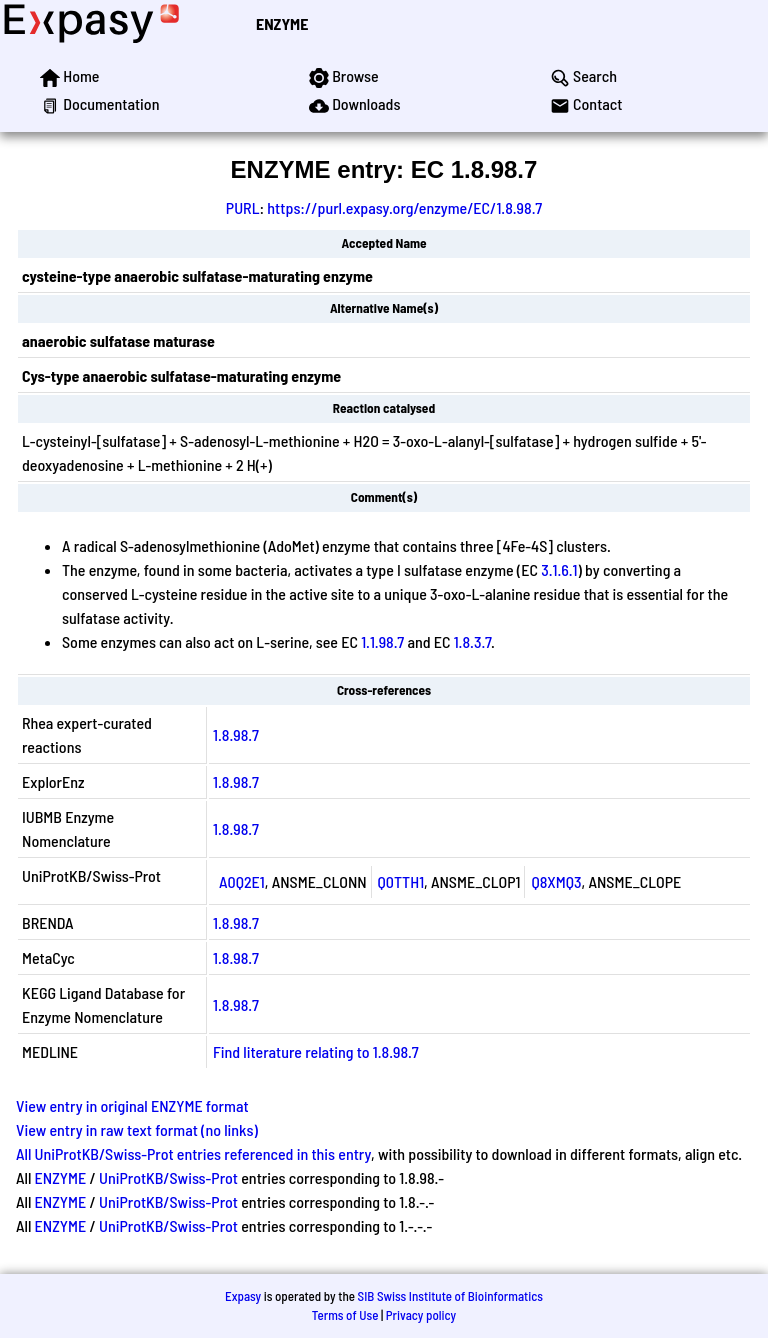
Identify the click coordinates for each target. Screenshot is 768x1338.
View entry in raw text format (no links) (137, 1129)
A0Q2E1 (242, 881)
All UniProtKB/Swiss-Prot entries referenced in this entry (193, 1153)
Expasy (243, 1296)
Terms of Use (345, 1315)
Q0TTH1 (401, 881)
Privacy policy (421, 1315)
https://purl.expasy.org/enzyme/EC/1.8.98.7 (404, 207)
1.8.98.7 (236, 734)
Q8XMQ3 (556, 881)
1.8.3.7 (472, 641)
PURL (243, 207)
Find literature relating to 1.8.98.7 (316, 1051)
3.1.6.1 (559, 569)
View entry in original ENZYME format (132, 1105)
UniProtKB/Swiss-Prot (168, 1177)
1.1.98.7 (382, 641)
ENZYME (282, 23)
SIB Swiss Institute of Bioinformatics (450, 1296)
